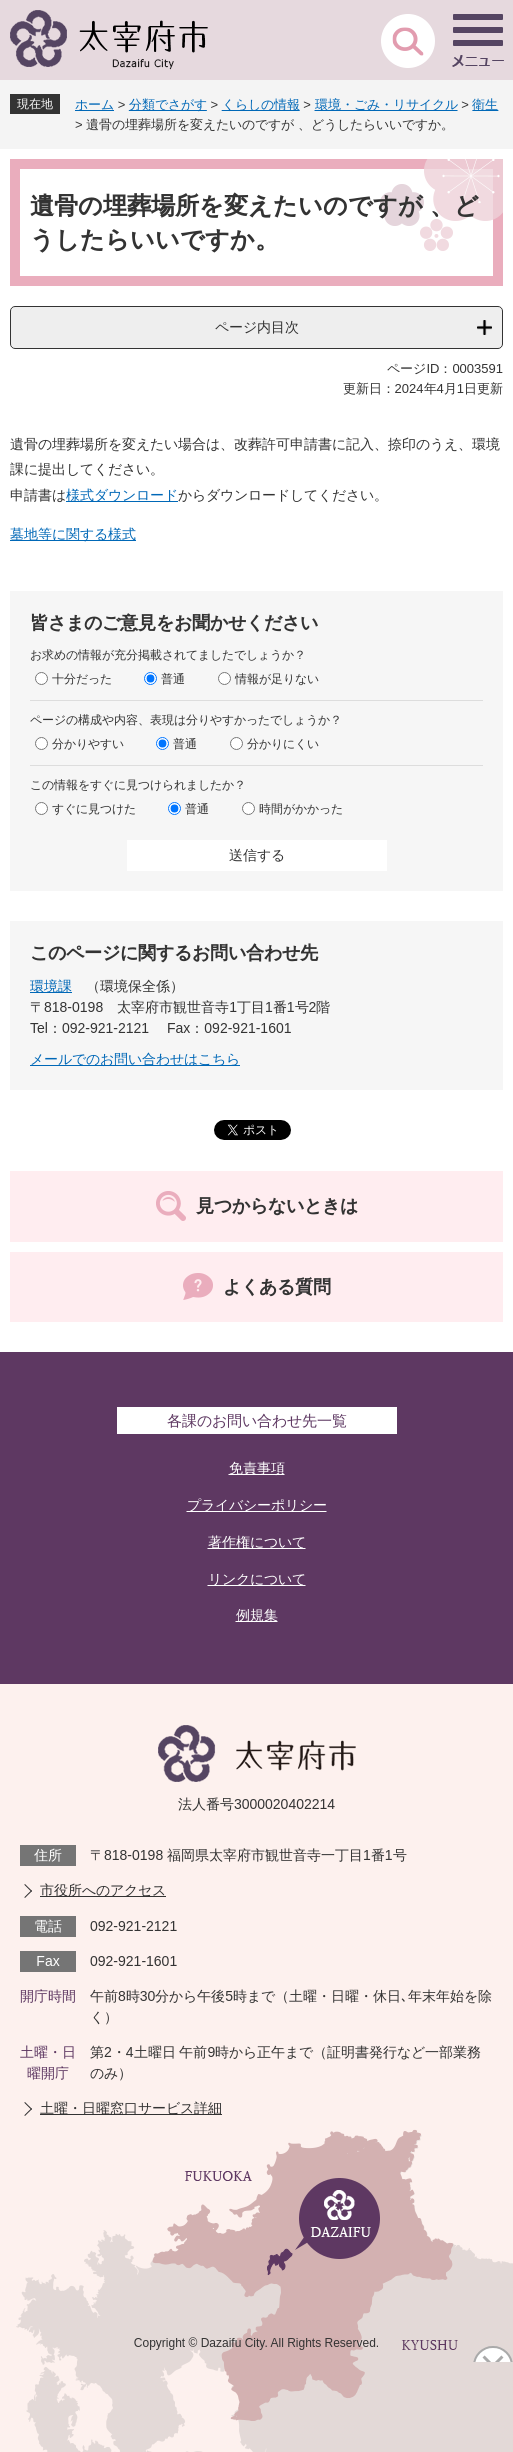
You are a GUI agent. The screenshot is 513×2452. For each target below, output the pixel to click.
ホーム (94, 104)
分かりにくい (283, 744)
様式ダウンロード (122, 495)
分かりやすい (88, 744)
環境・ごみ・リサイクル (386, 104)
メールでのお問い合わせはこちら (135, 1059)
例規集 (257, 1615)
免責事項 (257, 1468)
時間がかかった (301, 809)
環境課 (51, 986)
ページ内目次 (257, 327)
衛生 (485, 104)
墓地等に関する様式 (73, 534)
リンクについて (257, 1579)
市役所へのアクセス (103, 1890)
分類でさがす (168, 104)
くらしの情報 (261, 104)
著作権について (257, 1542)
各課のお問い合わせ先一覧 (257, 1420)
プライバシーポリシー (257, 1505)
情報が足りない (277, 679)
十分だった (82, 679)
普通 (173, 679)
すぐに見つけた (94, 809)
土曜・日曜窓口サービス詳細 (131, 2108)
